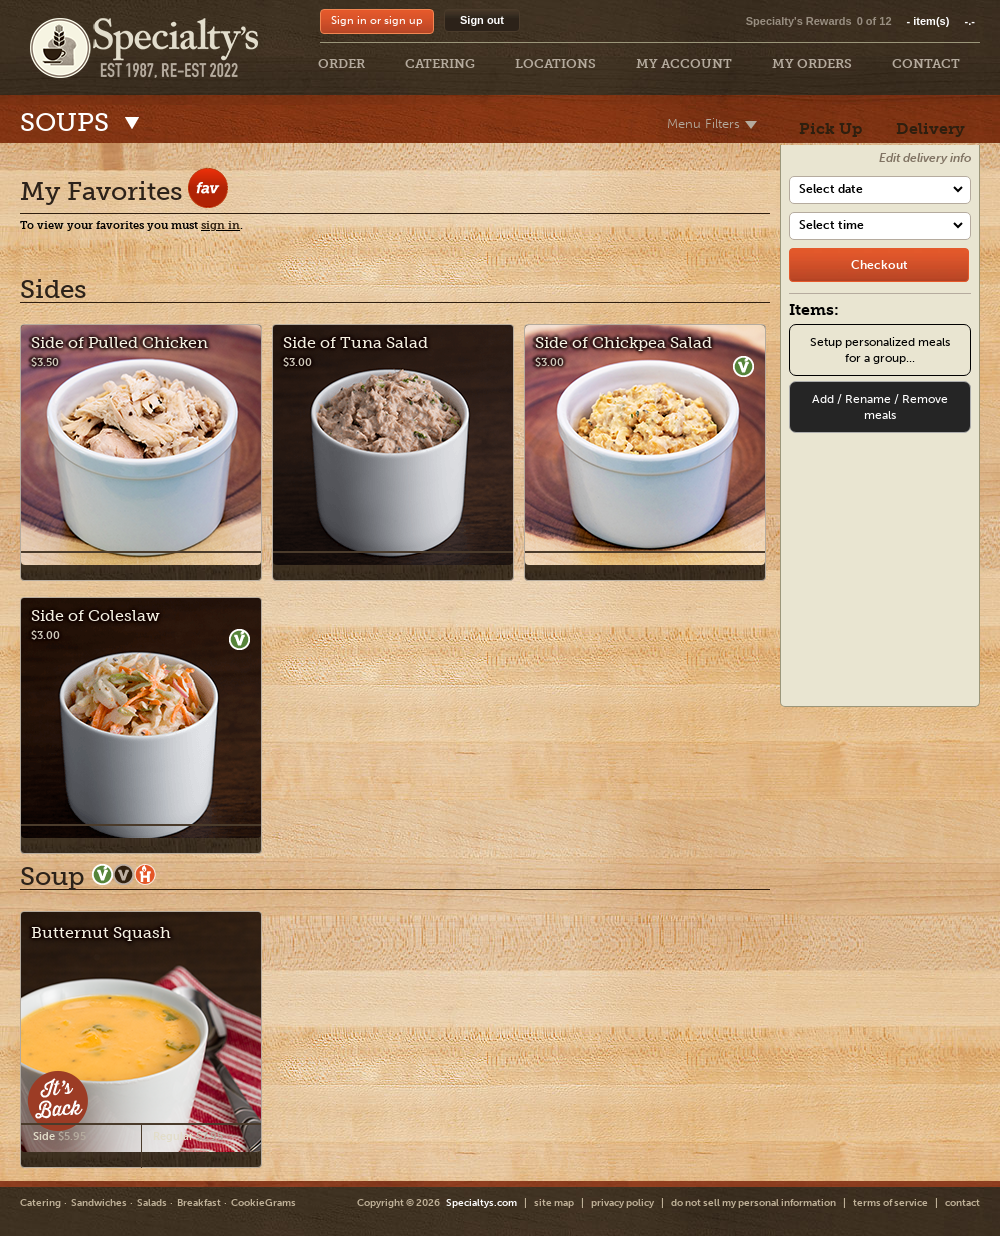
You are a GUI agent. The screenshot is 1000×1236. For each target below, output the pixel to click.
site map (554, 1203)
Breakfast (199, 1203)
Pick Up (830, 128)
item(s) (941, 21)
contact (962, 1203)
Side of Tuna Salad (355, 342)
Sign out (482, 20)
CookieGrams (263, 1203)
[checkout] (879, 265)
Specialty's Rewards (799, 21)
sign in (220, 225)
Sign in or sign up (377, 20)
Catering (40, 1203)
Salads (152, 1203)
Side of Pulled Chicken (119, 342)
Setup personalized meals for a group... (880, 350)
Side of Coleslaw (95, 615)
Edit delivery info (925, 158)
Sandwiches (99, 1203)
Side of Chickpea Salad (623, 342)
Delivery (930, 128)
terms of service (890, 1203)
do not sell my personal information (753, 1203)
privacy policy (622, 1203)
